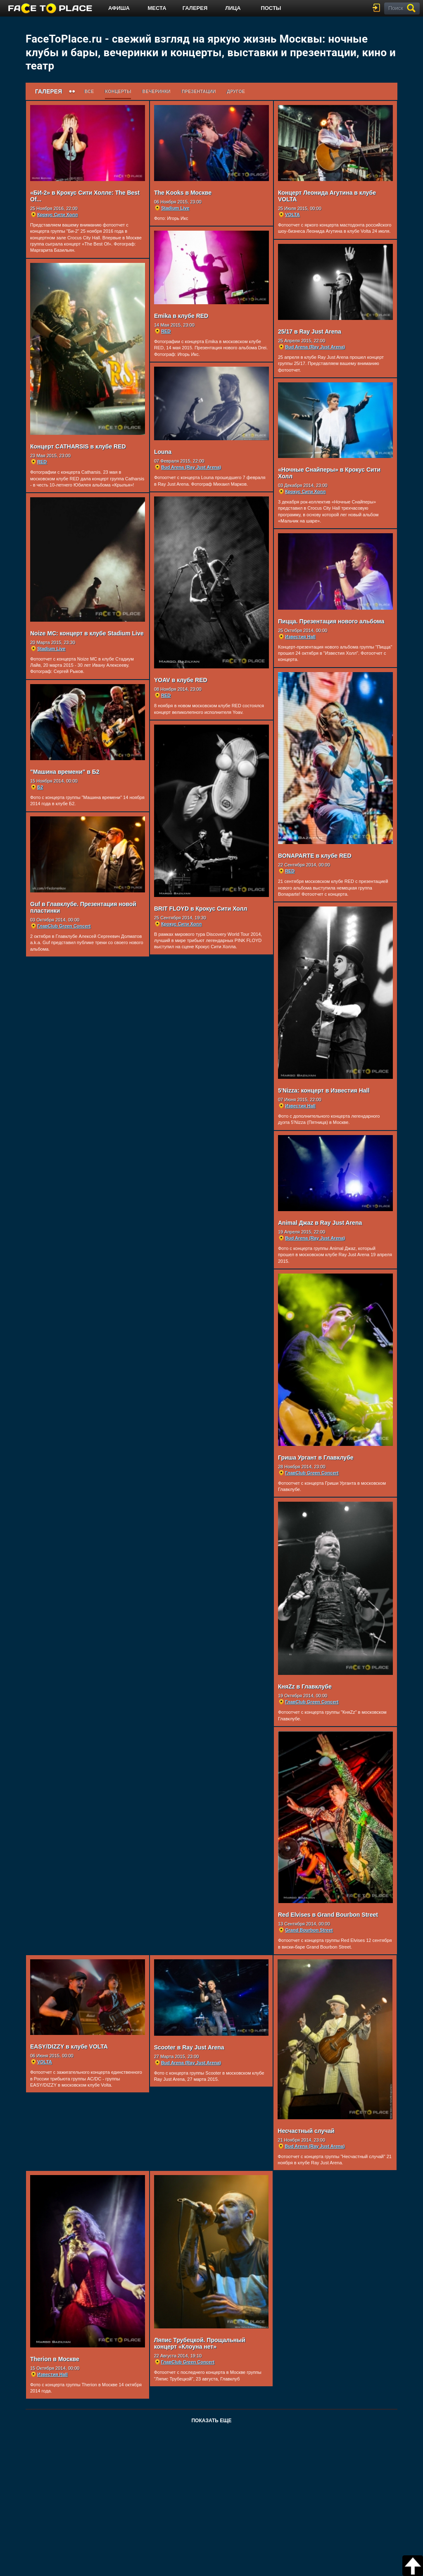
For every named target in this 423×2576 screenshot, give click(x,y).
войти (378, 7)
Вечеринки (156, 91)
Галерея (195, 8)
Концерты (118, 91)
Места (156, 8)
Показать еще (211, 2423)
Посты (271, 8)
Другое (236, 91)
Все (89, 91)
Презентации (199, 91)
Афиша (119, 8)
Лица (232, 8)
